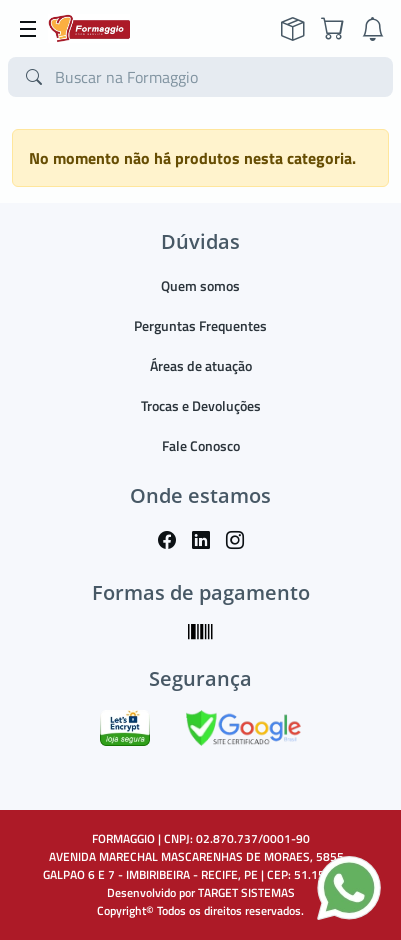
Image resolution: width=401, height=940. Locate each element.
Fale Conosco (201, 445)
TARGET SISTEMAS (246, 892)
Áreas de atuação (201, 365)
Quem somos (200, 285)
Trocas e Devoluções (201, 405)
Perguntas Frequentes (200, 325)
